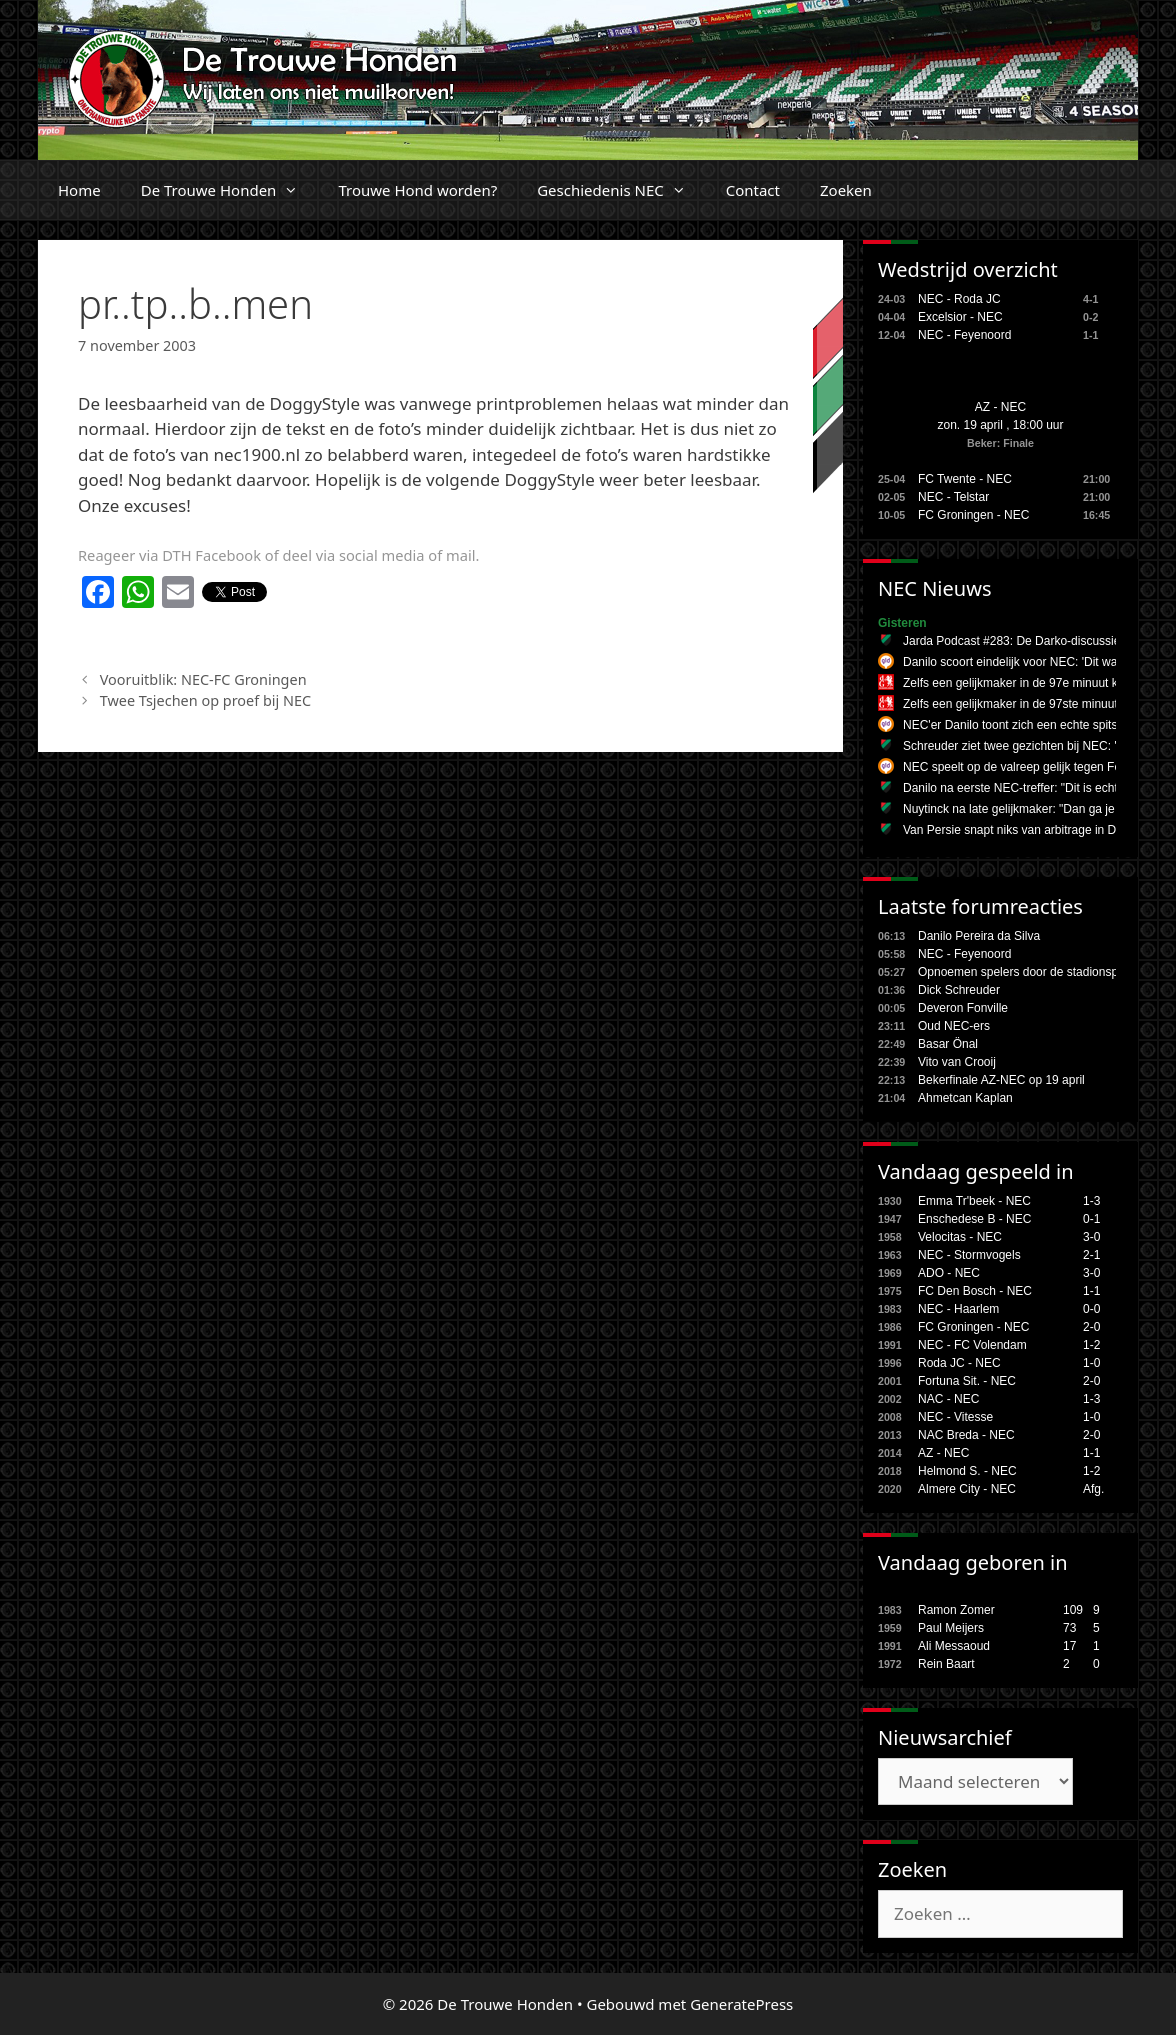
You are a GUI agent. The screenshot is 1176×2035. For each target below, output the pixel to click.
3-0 (1091, 1237)
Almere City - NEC (967, 1489)
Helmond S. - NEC (967, 1471)
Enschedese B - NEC (974, 1219)
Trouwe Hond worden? (417, 190)
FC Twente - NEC (965, 479)
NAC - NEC (948, 1399)
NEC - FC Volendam (972, 1345)
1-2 (1091, 1345)
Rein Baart (946, 1664)
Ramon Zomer (956, 1610)
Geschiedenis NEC (621, 190)
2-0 (1091, 1327)
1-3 (1091, 1201)
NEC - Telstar (953, 497)
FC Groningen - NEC (973, 515)
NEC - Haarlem (958, 1309)
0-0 (1091, 1309)
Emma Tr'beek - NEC (974, 1201)
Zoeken (846, 190)
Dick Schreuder (959, 990)
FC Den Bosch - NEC (975, 1291)
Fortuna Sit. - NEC (967, 1381)
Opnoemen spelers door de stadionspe (1021, 972)
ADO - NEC (949, 1273)
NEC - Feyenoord (964, 335)
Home (79, 190)
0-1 (1091, 1219)
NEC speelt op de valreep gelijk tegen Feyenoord (1034, 767)
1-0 (1091, 1363)
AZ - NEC (1000, 407)
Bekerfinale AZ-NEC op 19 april (1001, 1080)
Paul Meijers (951, 1628)
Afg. (1093, 1489)
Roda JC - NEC (959, 1363)
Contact (753, 190)
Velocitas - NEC (960, 1237)
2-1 (1091, 1255)
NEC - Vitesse (955, 1417)
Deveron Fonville (963, 1008)
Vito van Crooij (957, 1062)
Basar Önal (948, 1044)
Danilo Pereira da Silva (979, 936)
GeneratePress (741, 2004)
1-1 (1091, 1291)
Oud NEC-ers (954, 1026)
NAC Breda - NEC (966, 1435)
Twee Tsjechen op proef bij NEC (205, 700)
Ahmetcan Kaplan (965, 1098)
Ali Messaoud (954, 1646)
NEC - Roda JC (959, 299)
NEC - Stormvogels (969, 1255)
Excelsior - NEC (960, 317)
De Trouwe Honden (230, 190)
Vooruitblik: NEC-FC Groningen (203, 679)
